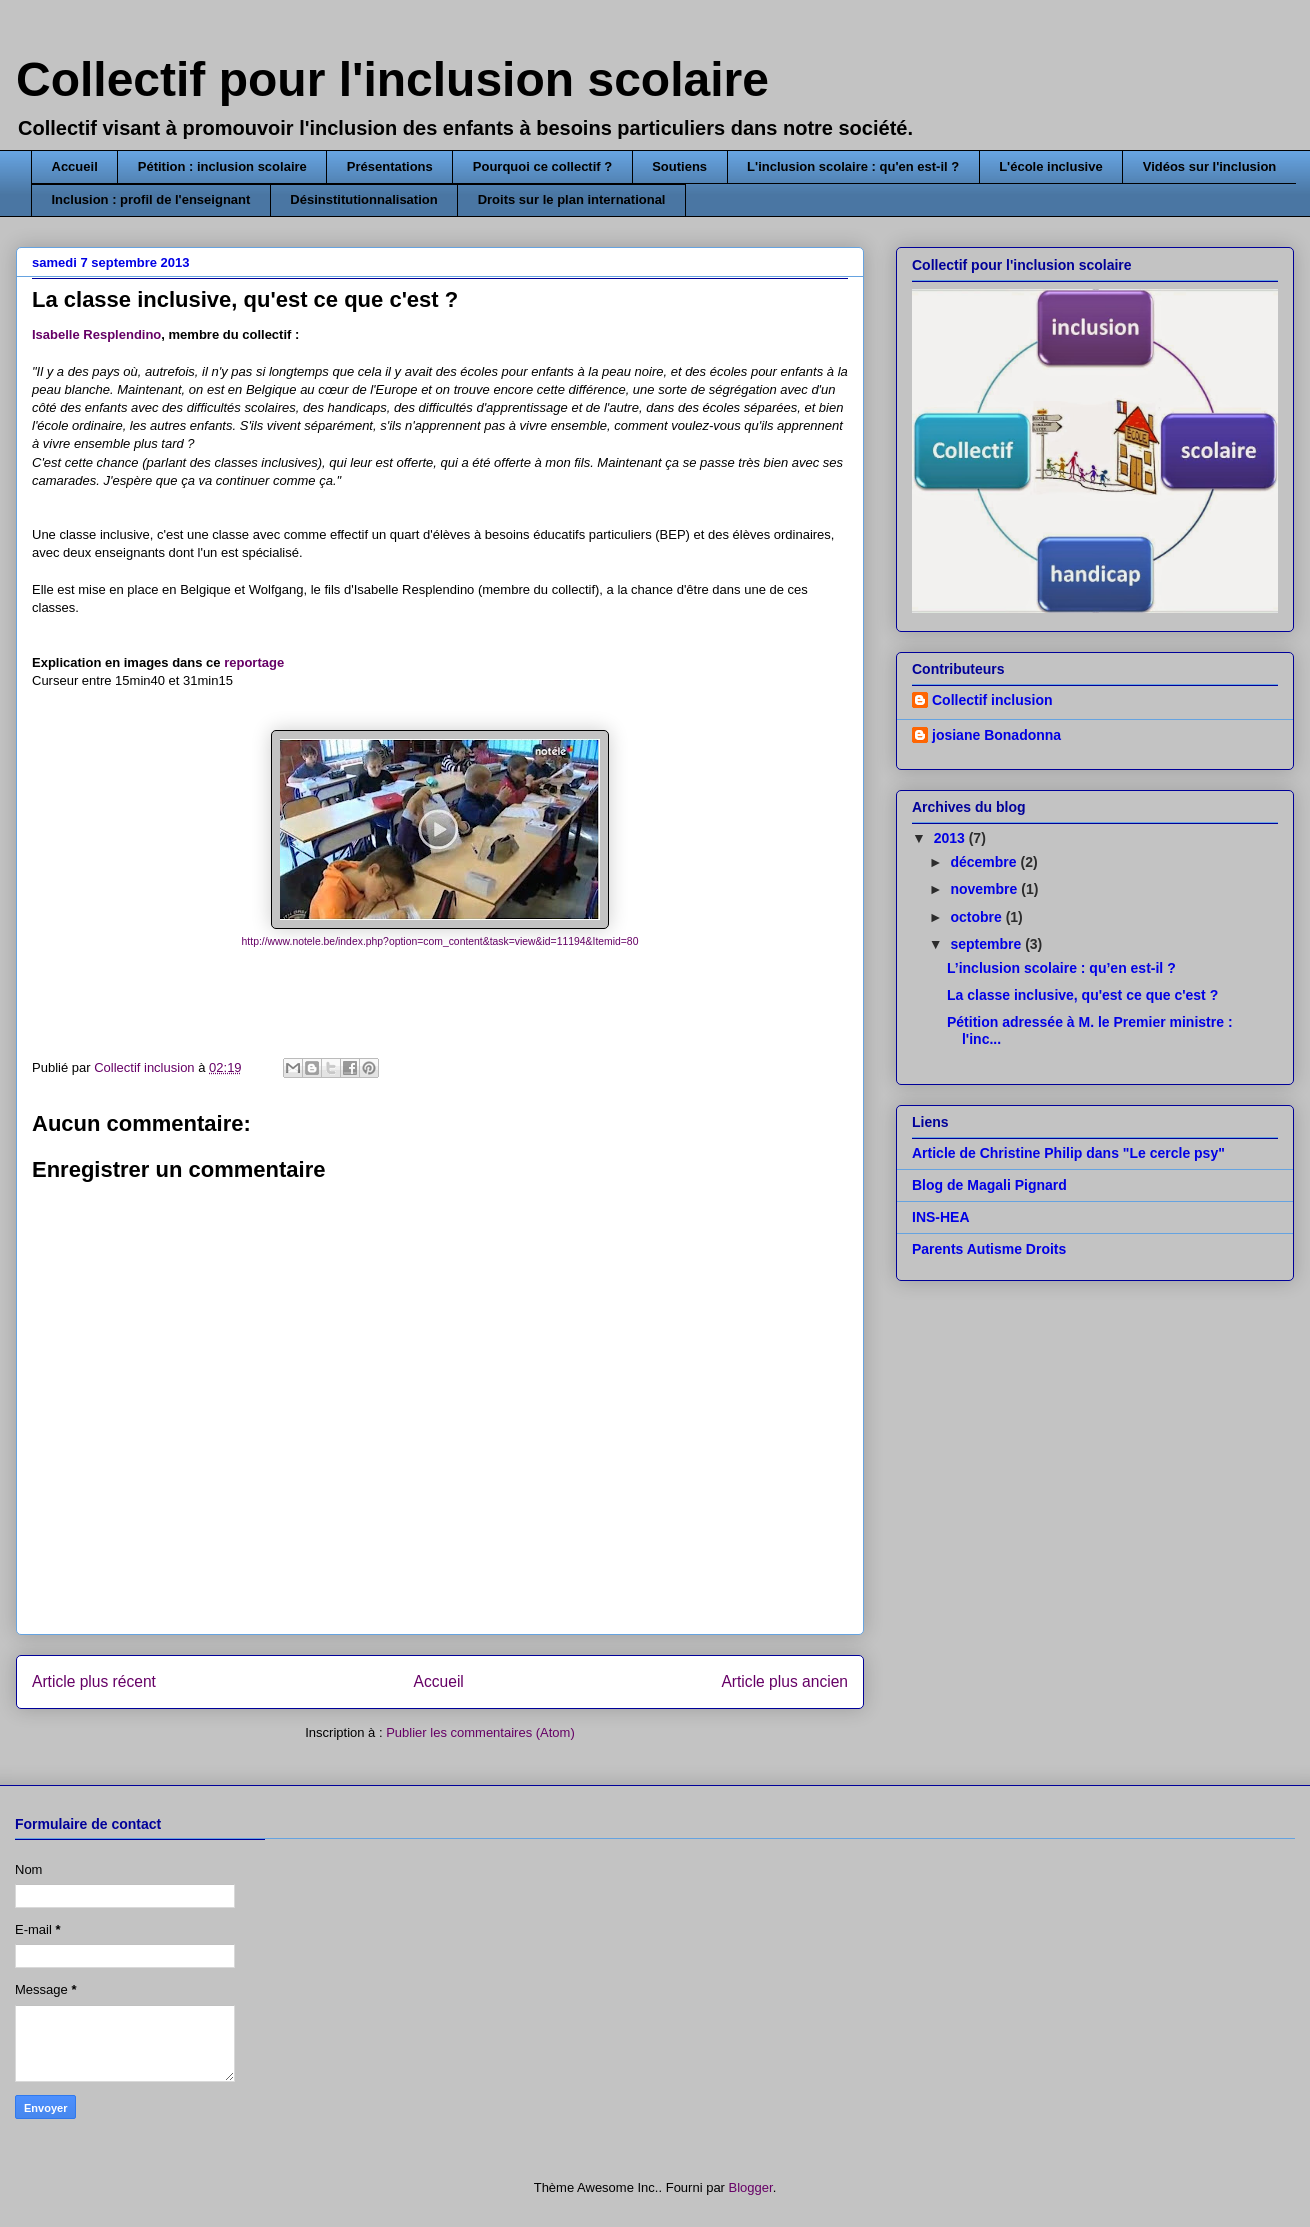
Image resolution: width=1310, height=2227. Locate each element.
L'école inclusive (1051, 166)
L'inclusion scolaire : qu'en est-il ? (853, 166)
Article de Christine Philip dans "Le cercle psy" (1068, 1153)
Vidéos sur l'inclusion (1210, 166)
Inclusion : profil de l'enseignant (151, 199)
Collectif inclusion (992, 700)
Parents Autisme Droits (989, 1249)
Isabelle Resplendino (96, 334)
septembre (987, 944)
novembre (985, 889)
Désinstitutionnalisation (363, 199)
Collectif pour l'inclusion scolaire (392, 79)
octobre (977, 917)
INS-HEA (941, 1217)
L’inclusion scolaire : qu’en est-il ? (1061, 968)
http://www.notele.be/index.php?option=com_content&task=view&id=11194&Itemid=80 (440, 941)
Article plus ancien (784, 1681)
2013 (951, 838)
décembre (985, 862)
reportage (254, 662)
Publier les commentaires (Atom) (480, 1732)
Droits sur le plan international (572, 199)
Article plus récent (94, 1681)
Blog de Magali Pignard (989, 1185)
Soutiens (679, 166)
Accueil (75, 166)
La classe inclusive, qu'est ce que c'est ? (1082, 995)
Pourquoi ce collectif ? (542, 166)
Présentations (390, 166)
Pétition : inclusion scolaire (222, 166)
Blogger (751, 2187)
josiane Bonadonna (996, 735)
